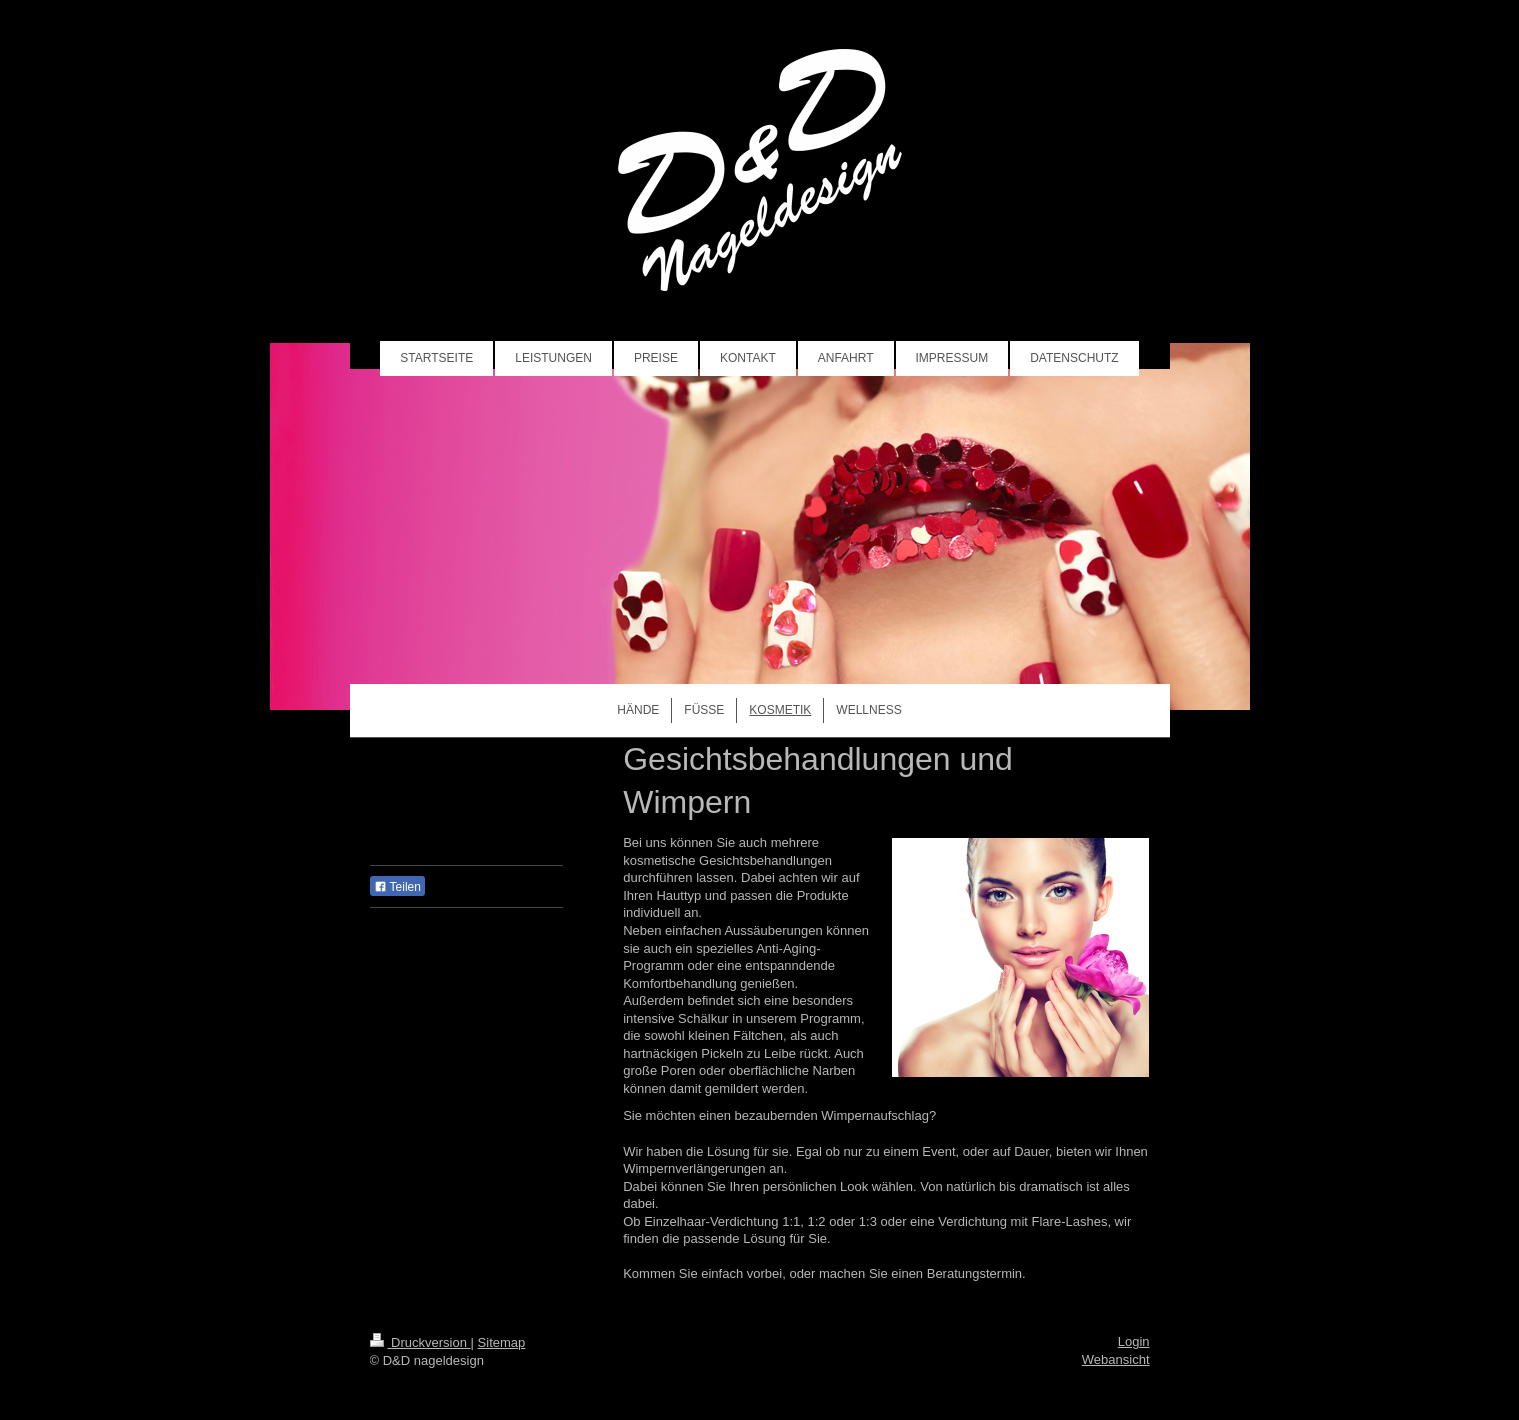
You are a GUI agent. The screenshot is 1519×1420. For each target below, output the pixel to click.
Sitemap (502, 1342)
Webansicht (1116, 1359)
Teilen (397, 887)
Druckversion (420, 1342)
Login (1134, 1341)
